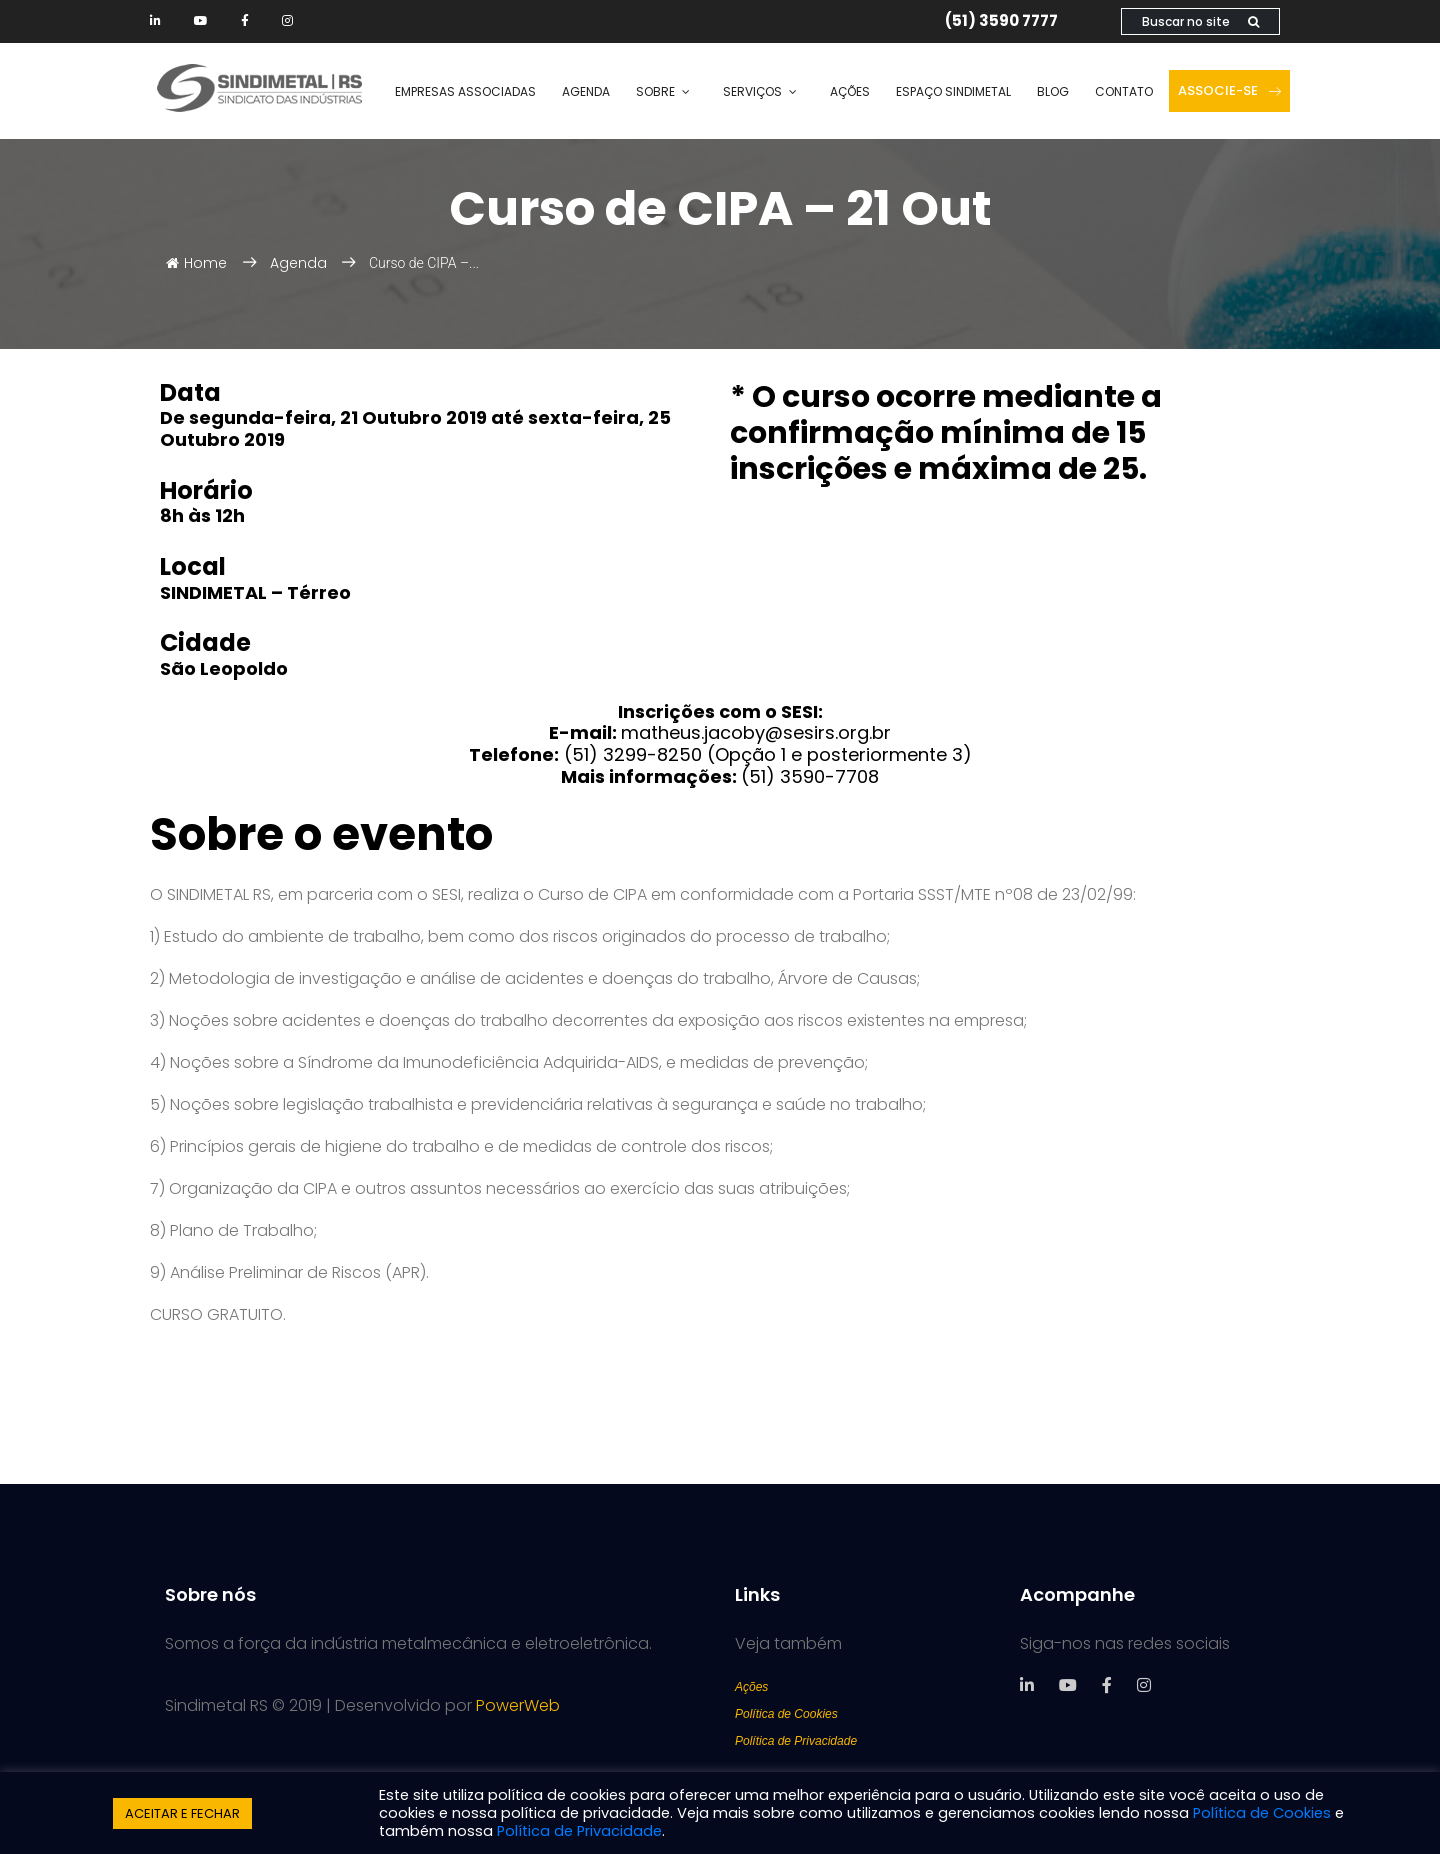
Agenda (586, 91)
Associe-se (1229, 90)
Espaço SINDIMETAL (953, 91)
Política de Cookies (786, 1714)
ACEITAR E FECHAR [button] (182, 1813)
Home (196, 263)
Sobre (655, 91)
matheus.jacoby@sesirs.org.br (756, 732)
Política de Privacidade (796, 1741)
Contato (1124, 91)
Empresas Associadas (465, 91)
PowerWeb (518, 1705)
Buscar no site (1200, 21)
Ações (850, 91)
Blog (1053, 91)
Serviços (752, 91)
